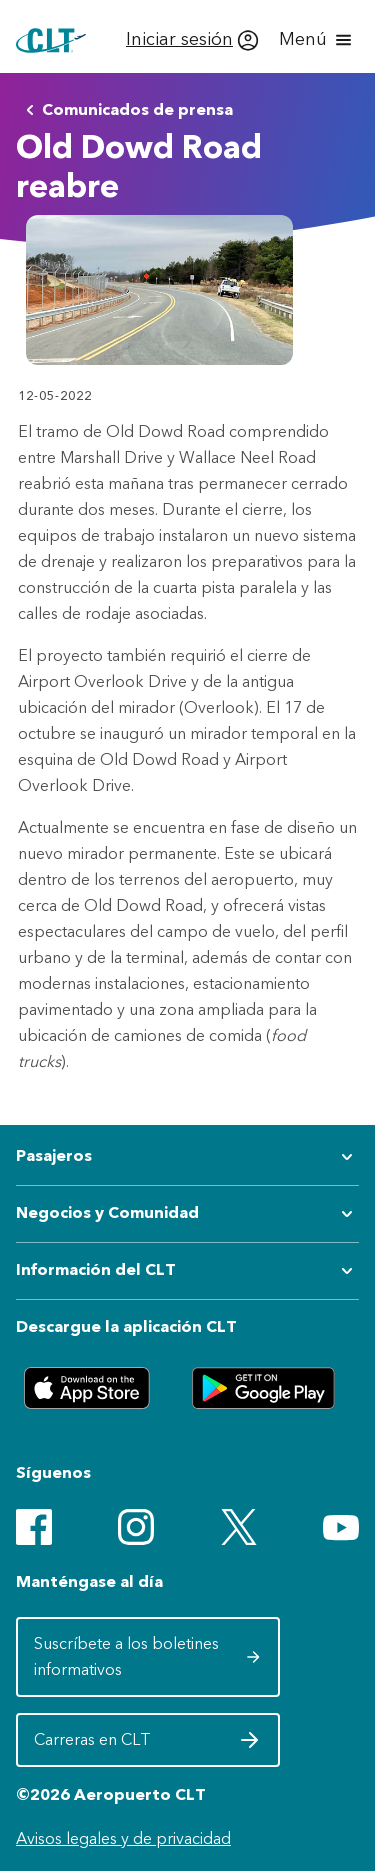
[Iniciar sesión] (192, 40)
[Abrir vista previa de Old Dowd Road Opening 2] (159, 290)
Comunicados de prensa (125, 110)
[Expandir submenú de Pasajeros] (187, 1157)
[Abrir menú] (317, 40)
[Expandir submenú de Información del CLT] (187, 1271)
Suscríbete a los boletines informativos (147, 1656)
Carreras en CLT (147, 1745)
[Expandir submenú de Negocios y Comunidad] (187, 1214)
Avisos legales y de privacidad (123, 1838)
